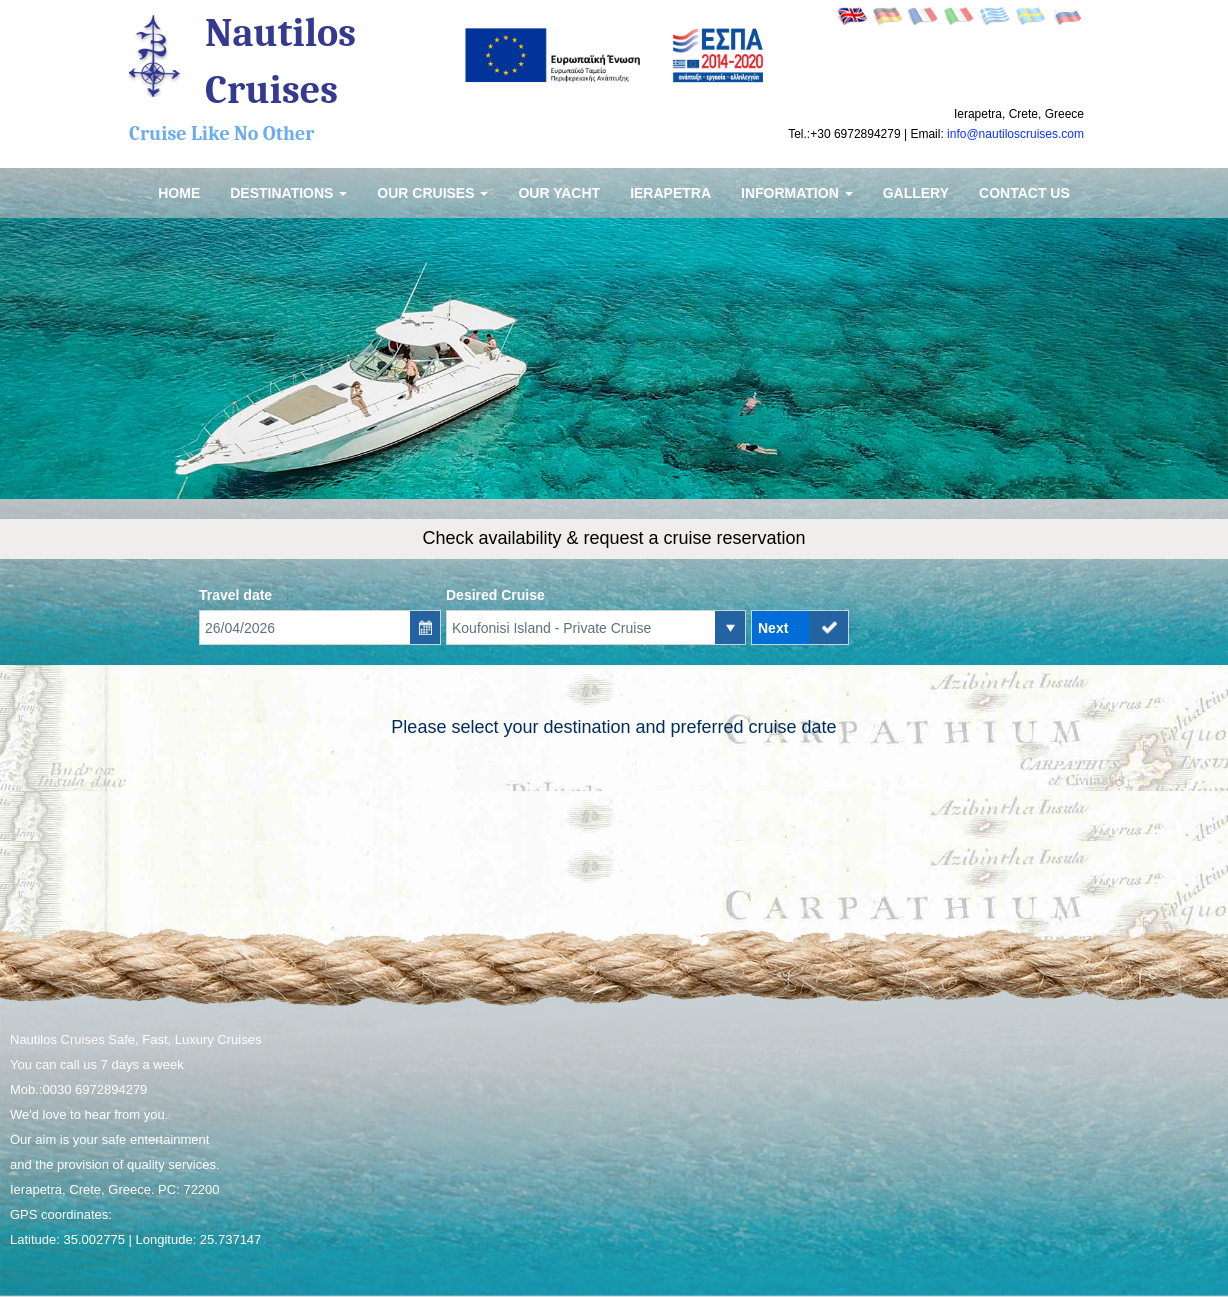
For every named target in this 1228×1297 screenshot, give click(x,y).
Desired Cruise (495, 595)
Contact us (1024, 193)
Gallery (916, 193)
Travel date (235, 595)
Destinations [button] (288, 193)
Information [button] (797, 193)
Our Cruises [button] (432, 193)
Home (179, 193)
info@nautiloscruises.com (1015, 134)
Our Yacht (559, 193)
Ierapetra (670, 193)
